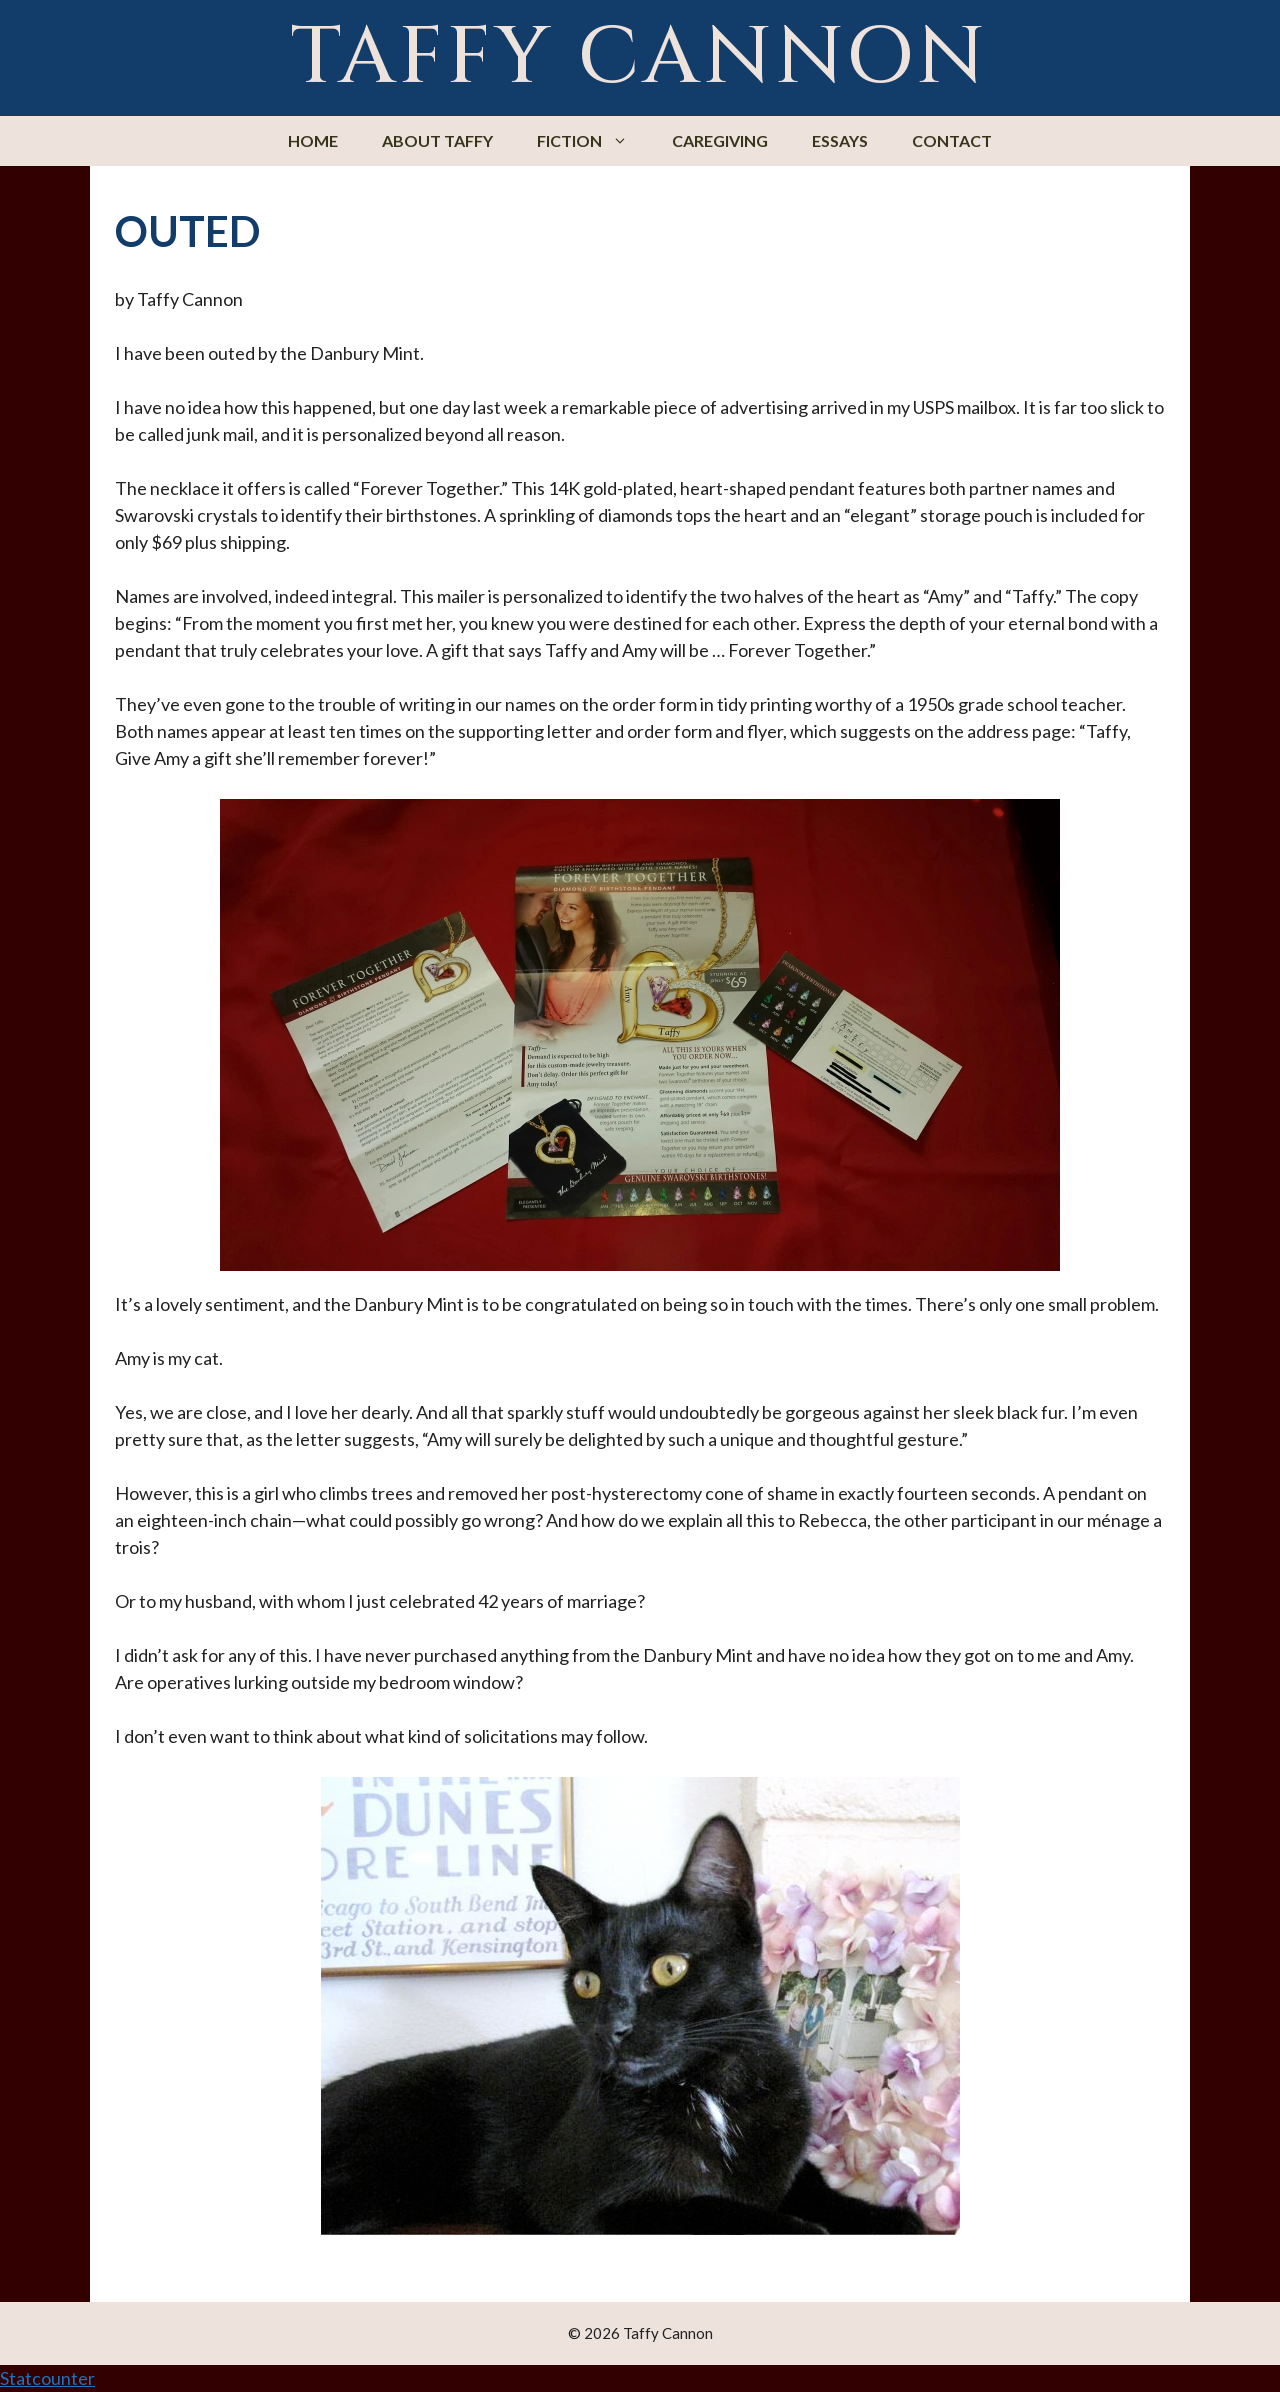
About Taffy (437, 140)
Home (313, 140)
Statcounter (47, 2378)
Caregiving (720, 140)
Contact (952, 140)
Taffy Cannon (640, 58)
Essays (840, 140)
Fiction (593, 141)
